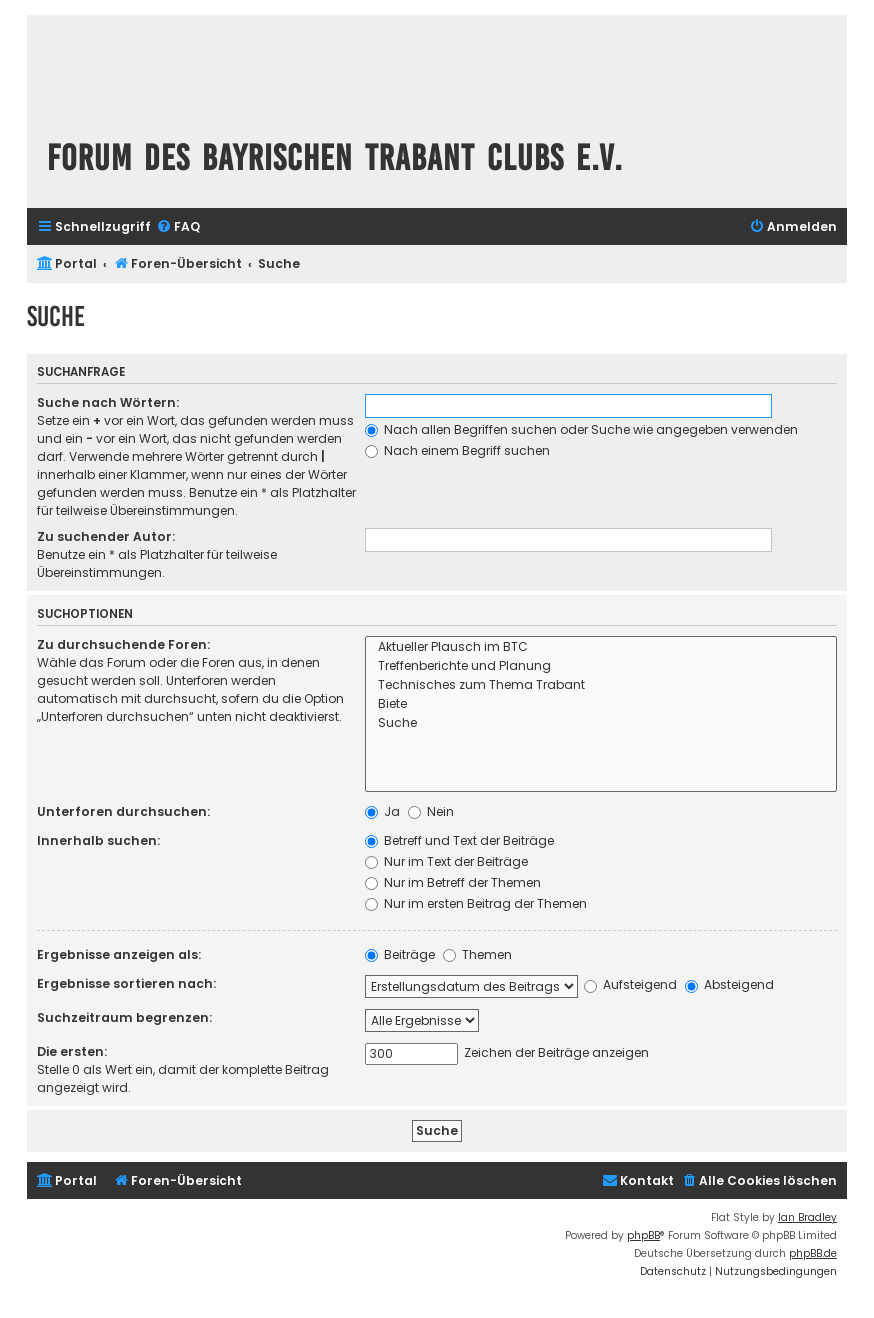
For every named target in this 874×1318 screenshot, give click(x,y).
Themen (477, 954)
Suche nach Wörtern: (108, 402)
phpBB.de (813, 1253)
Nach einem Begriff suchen (457, 450)
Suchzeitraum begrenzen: (124, 1017)
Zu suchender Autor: (106, 536)
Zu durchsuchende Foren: (123, 644)
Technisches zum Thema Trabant (601, 685)
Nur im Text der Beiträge (446, 861)
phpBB (643, 1235)
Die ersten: (72, 1051)
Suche (601, 723)
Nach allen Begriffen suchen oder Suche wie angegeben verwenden (581, 429)
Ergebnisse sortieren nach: (126, 983)
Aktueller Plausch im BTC (601, 647)
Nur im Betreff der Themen (453, 882)
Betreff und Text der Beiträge (459, 840)
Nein (431, 811)
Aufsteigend (630, 984)
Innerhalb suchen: (98, 840)
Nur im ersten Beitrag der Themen (476, 903)
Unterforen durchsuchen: (123, 811)
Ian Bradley (807, 1217)
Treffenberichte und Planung (601, 666)
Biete (601, 704)
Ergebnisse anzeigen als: (119, 954)
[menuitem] (178, 227)
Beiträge (400, 954)
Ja (382, 811)
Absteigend (729, 984)
